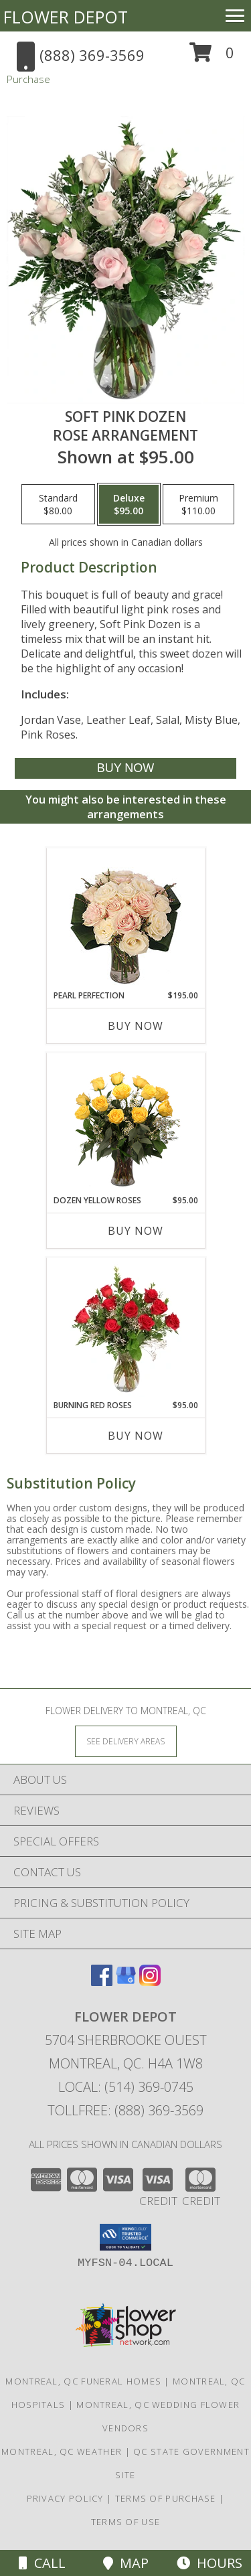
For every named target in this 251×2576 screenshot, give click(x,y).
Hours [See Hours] (209, 2563)
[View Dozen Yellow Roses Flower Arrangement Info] (125, 1124)
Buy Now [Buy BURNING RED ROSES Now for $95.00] (135, 1435)
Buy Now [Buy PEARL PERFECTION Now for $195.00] (135, 1025)
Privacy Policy (65, 2498)
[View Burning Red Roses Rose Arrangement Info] (125, 1329)
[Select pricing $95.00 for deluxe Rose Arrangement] (129, 504)
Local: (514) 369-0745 (125, 2087)
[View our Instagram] (150, 1981)
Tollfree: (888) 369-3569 (125, 2110)
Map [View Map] (126, 2563)
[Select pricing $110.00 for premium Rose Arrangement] (198, 504)
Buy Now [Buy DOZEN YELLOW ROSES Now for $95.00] (135, 1230)
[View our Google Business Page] (126, 1981)
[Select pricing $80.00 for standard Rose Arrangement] (58, 504)
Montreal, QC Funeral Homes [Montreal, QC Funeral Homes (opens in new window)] (83, 2381)
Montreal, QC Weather (61, 2451)
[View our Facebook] (101, 1981)
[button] (211, 57)
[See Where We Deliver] (126, 1740)
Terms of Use (126, 2522)
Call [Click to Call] (42, 2563)
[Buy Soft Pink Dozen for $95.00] (125, 768)
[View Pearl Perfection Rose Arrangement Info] (125, 919)
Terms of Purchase (165, 2498)
